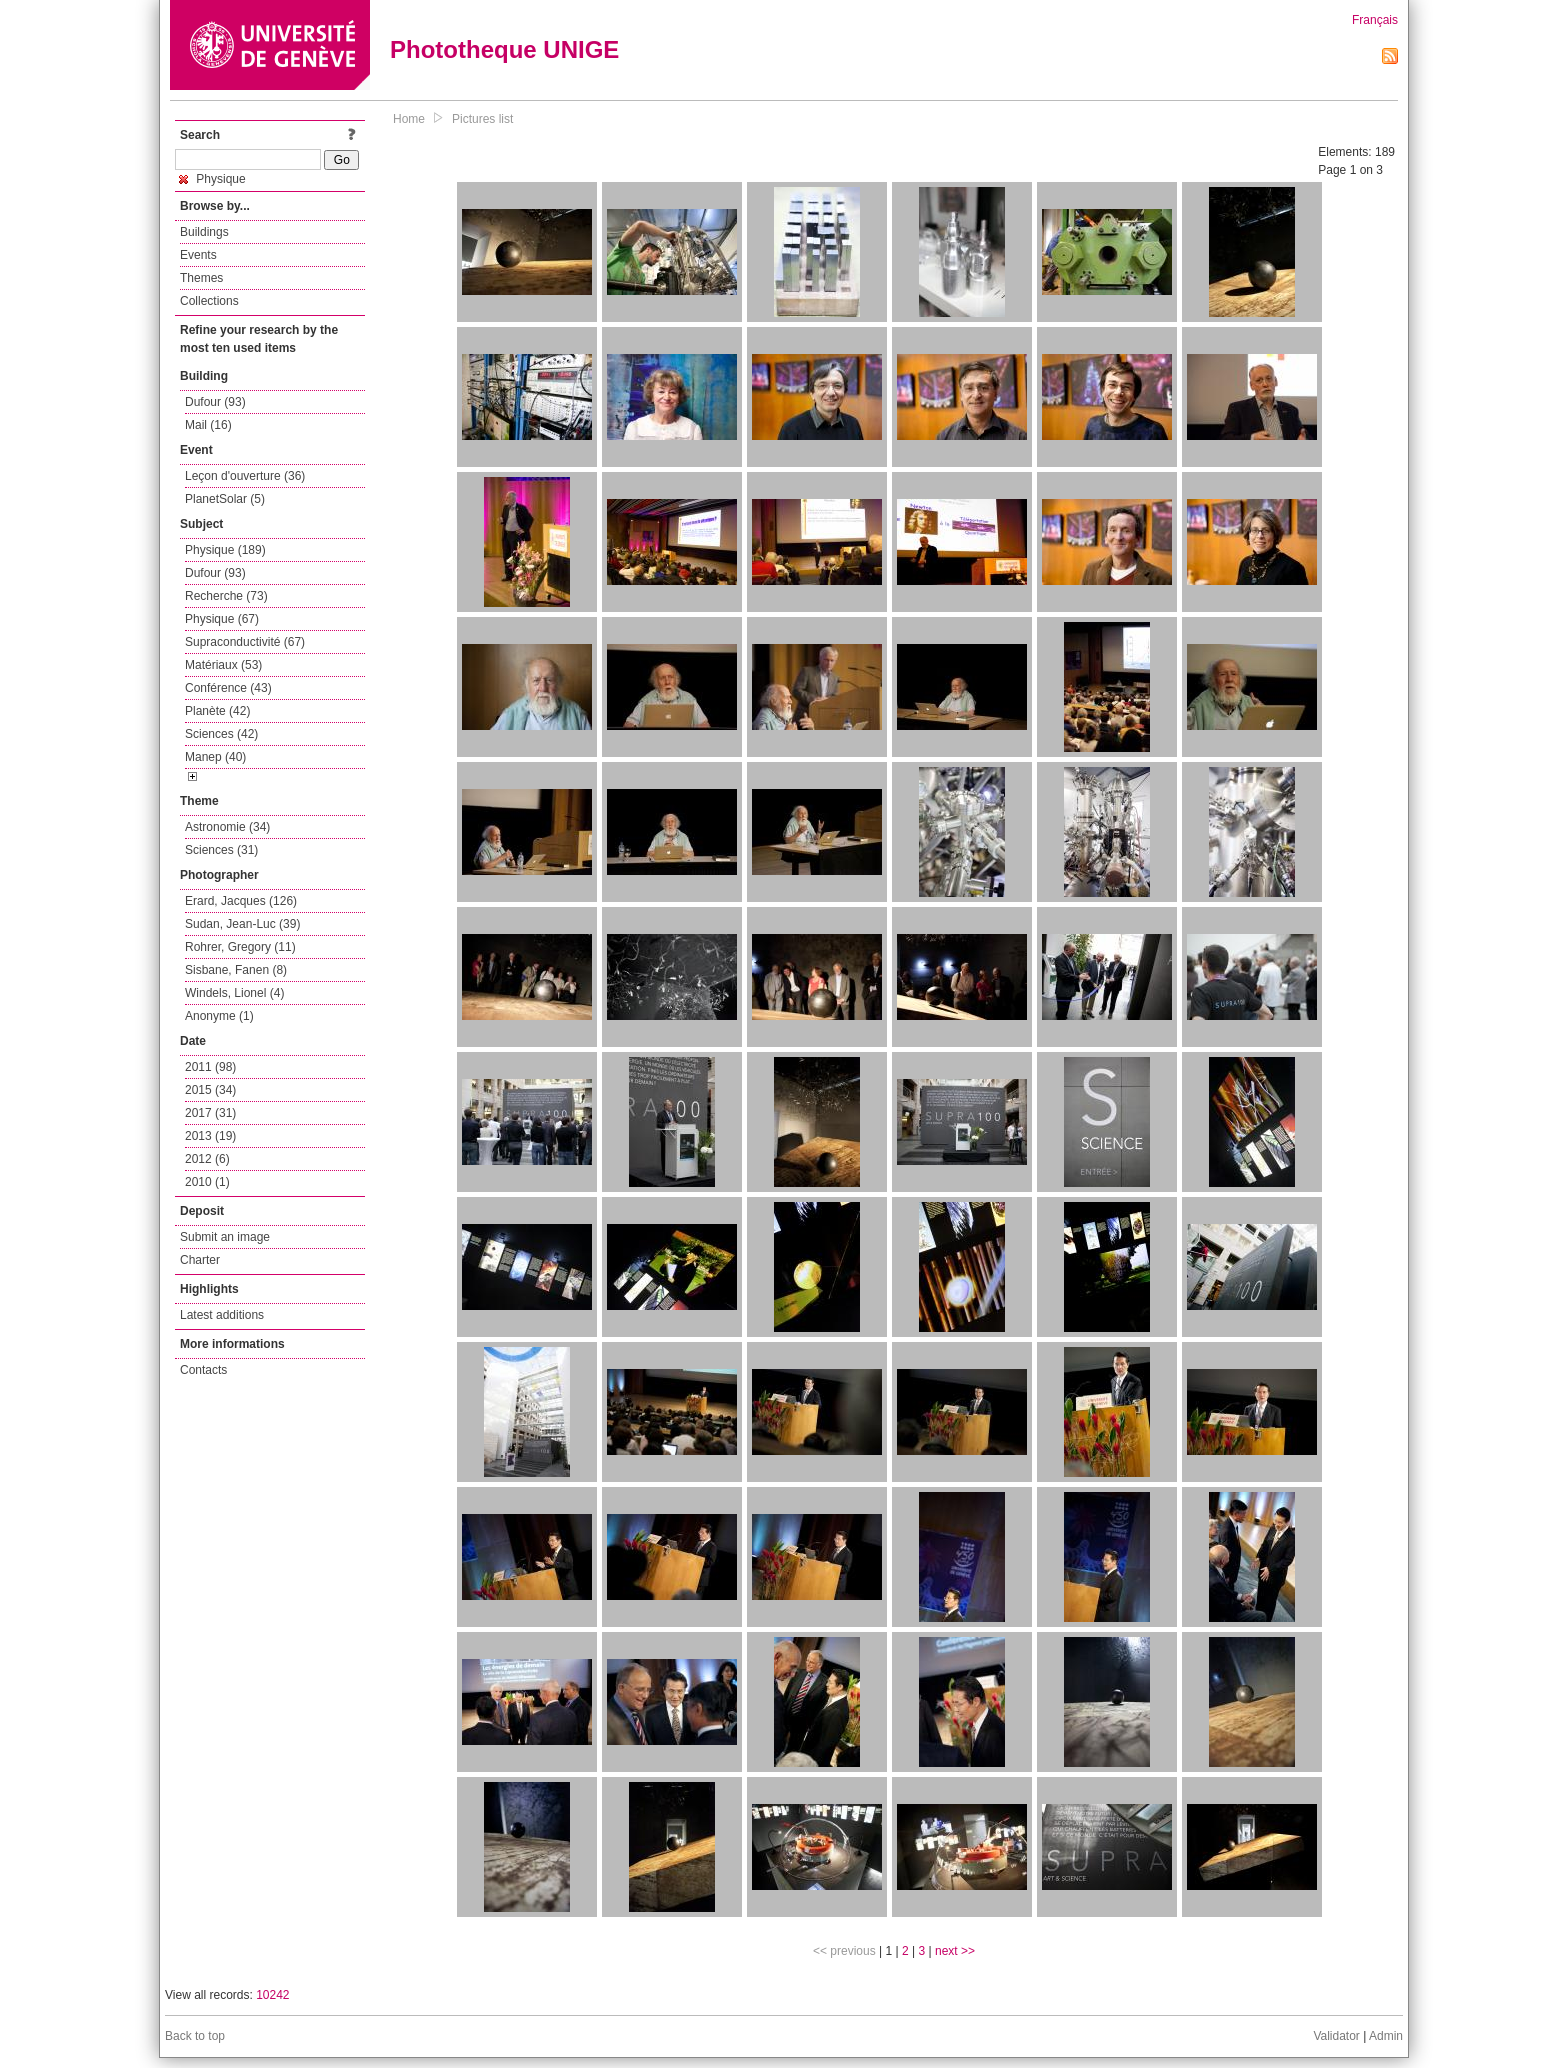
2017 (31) (210, 1113)
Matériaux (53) (223, 665)
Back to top (195, 2036)
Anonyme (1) (219, 1016)
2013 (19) (210, 1136)
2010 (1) (207, 1182)
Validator (1336, 2036)
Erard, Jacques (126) (241, 901)
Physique (212, 179)
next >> (955, 1951)
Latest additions (222, 1315)
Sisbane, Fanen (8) (236, 970)
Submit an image (225, 1237)
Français (1375, 20)
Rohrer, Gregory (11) (240, 947)
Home (409, 119)
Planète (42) (217, 711)
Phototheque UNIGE (504, 49)
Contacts (203, 1370)
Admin (1386, 2036)
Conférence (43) (228, 688)
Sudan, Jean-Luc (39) (242, 924)
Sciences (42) (221, 734)
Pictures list (482, 119)
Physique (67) (222, 619)
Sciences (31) (221, 850)
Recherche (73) (226, 596)
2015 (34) (210, 1090)
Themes (201, 278)
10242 (272, 1995)
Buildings (204, 232)
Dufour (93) (215, 402)
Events (198, 255)
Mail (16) (208, 425)
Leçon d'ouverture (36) (245, 476)
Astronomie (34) (227, 827)
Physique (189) (225, 550)
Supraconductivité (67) (245, 642)
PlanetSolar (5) (225, 499)
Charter (200, 1260)
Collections (209, 301)
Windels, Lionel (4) (234, 993)
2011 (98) (210, 1067)
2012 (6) (207, 1159)
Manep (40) (215, 757)
